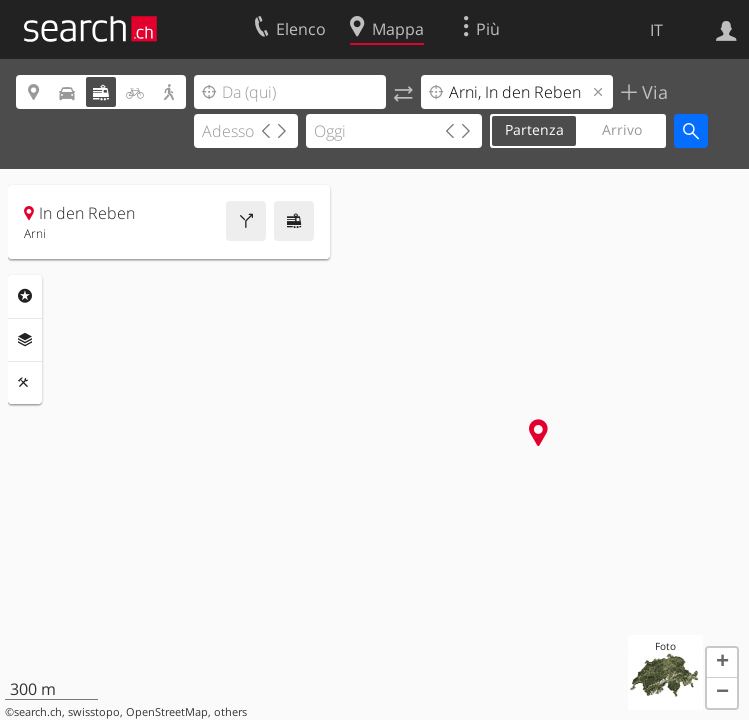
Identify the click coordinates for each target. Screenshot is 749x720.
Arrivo (622, 129)
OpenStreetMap (167, 712)
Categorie (25, 296)
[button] (722, 663)
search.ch (38, 712)
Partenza (534, 129)
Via (652, 92)
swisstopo (94, 712)
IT (656, 30)
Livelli (25, 340)
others (230, 712)
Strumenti (25, 383)
